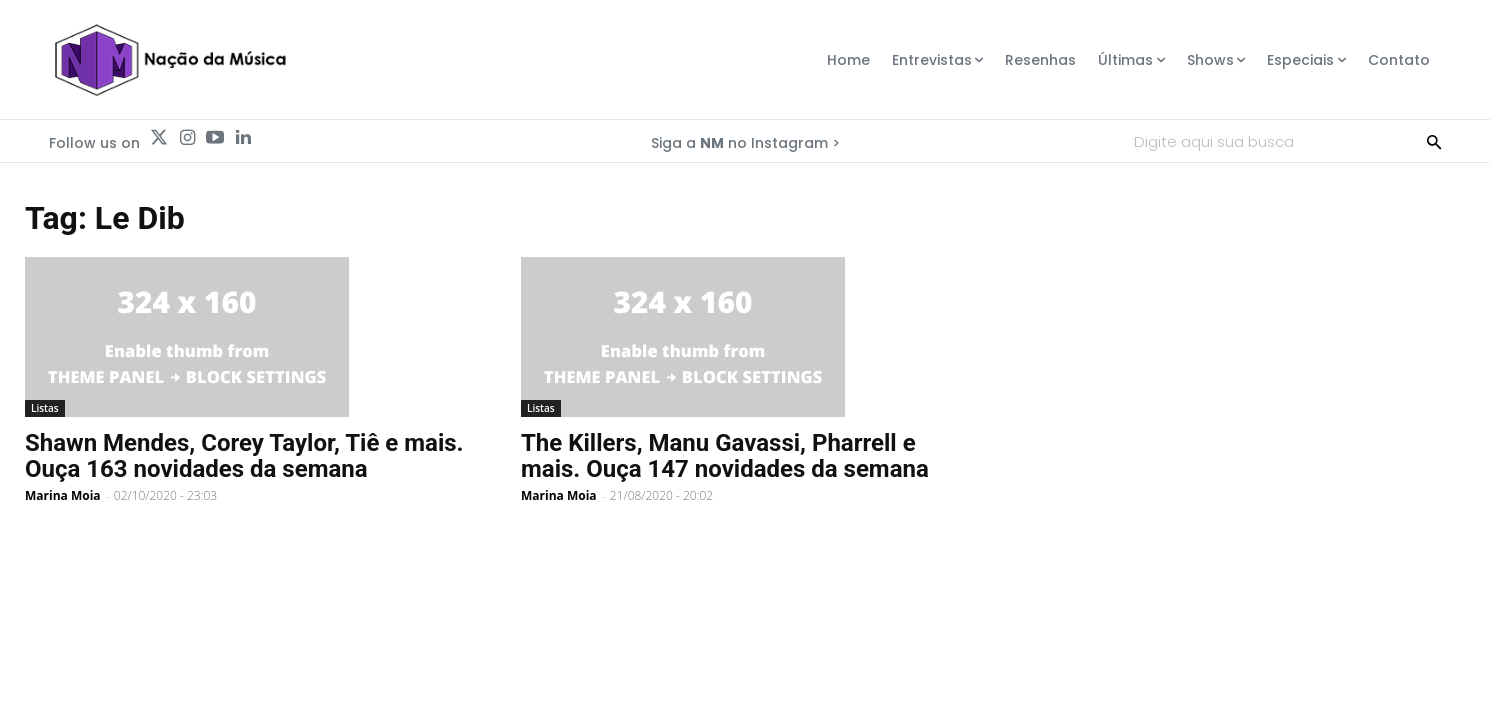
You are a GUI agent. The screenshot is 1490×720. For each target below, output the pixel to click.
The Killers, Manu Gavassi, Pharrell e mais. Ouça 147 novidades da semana (725, 456)
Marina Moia (63, 495)
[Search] (1434, 141)
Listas (45, 408)
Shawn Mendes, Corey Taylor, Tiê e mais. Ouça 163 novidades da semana (244, 456)
